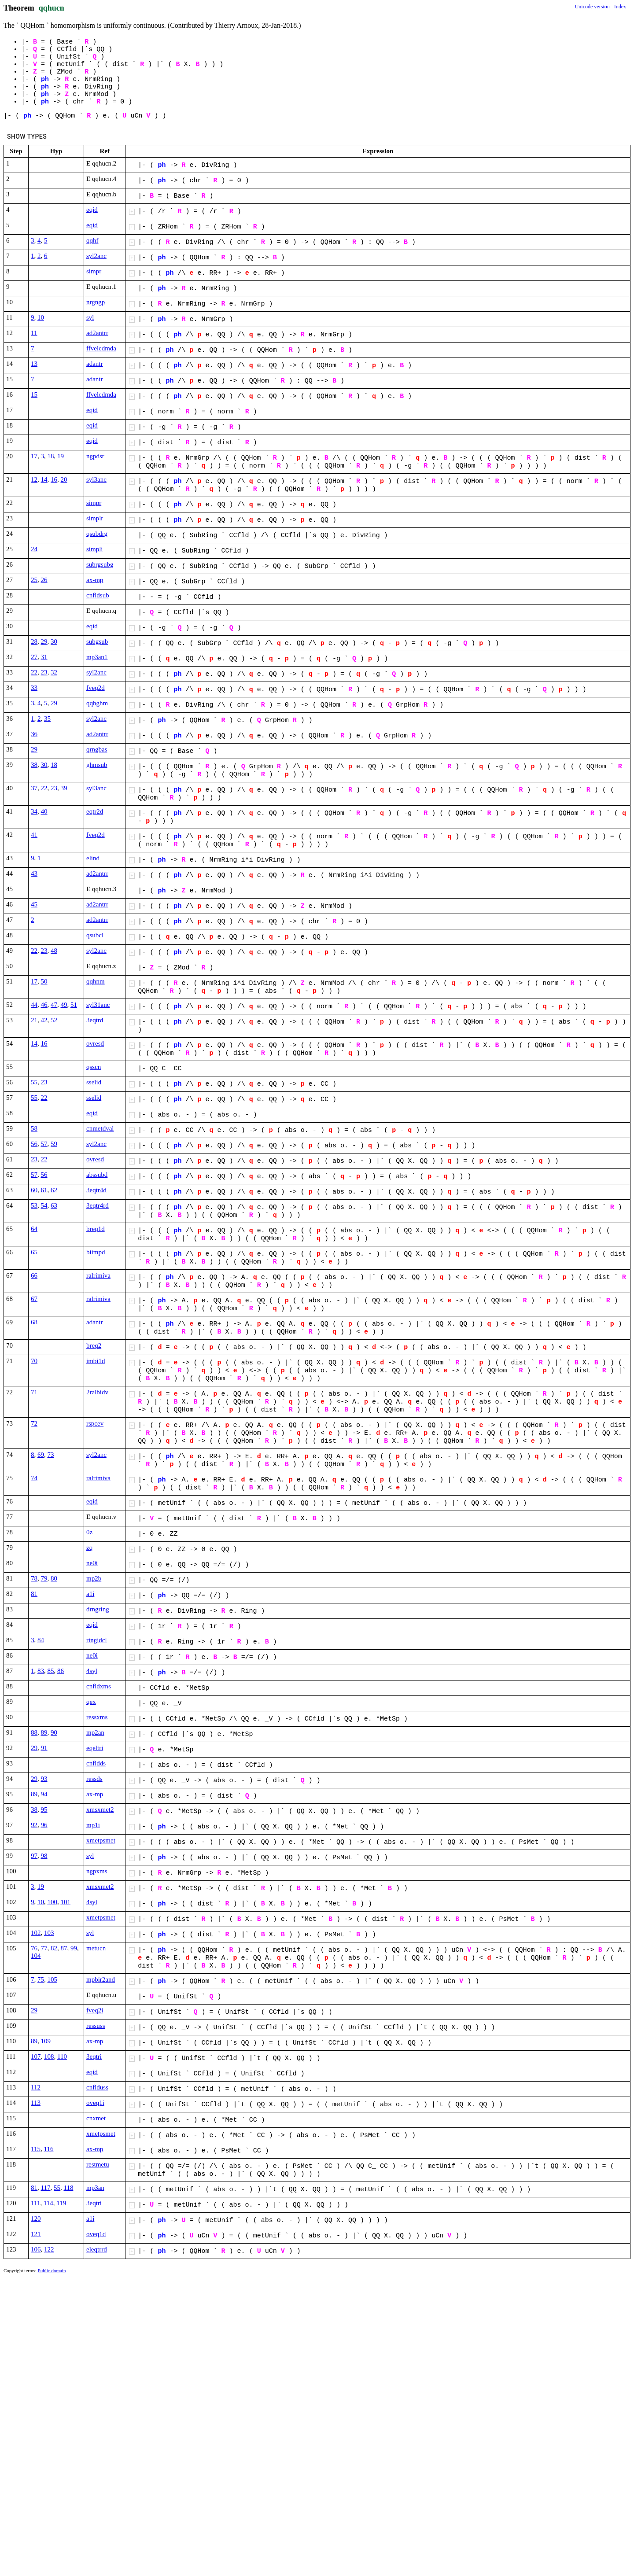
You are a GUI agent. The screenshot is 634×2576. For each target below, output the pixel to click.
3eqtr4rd (97, 1205)
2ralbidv (97, 1392)
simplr (94, 518)
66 (34, 1275)
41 (34, 834)
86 (60, 1670)
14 (44, 479)
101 (66, 1901)
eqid (92, 209)
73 (51, 1454)
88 (34, 1732)
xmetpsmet (100, 1840)
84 (40, 1640)
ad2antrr (97, 332)
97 (34, 1855)
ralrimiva (98, 1275)
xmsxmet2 (100, 1809)
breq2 (93, 1345)
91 (44, 1747)
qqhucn (51, 8)
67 (34, 1298)
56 (34, 1143)
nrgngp (95, 302)
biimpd (95, 1252)
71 (34, 1392)
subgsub (97, 641)
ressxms (96, 1717)
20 (64, 479)
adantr (94, 363)
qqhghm (97, 703)
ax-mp (94, 579)
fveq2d (95, 687)
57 (44, 1143)
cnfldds (96, 1763)
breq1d (95, 1228)
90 (54, 1732)
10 (40, 317)
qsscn (93, 1066)
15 (34, 394)
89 (44, 1732)
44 (34, 1004)
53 (34, 1205)
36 (34, 733)
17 (34, 456)
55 (34, 1082)
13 (34, 363)
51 (73, 1004)
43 (34, 873)
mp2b (93, 1578)
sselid (93, 1082)
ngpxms (96, 1871)
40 (44, 811)
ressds (94, 1778)
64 (34, 1228)
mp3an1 (96, 656)
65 (34, 1252)
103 (49, 1932)
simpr (93, 271)
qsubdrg (96, 533)
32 (54, 672)
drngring (97, 1609)
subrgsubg (99, 564)
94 (44, 1794)
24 (34, 549)
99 (73, 1948)
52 (54, 1020)
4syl (91, 1670)
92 (34, 1824)
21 (34, 1020)
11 (34, 332)
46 (44, 1004)
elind (93, 858)
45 (34, 904)
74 (34, 1477)
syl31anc (98, 1004)
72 (34, 1423)
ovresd (95, 1043)
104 (36, 1955)
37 (34, 788)
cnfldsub (97, 595)
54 (44, 1205)
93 (44, 1778)
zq (89, 1547)
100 (53, 1901)
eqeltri (94, 1747)
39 (64, 788)
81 (34, 1593)
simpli (94, 549)
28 (34, 641)
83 (40, 1670)
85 (51, 1670)
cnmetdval (100, 1128)
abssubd (96, 1174)
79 (44, 1578)
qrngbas (96, 749)
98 (44, 1855)
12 (34, 479)
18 (51, 456)
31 (44, 656)
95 (44, 1809)
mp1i (93, 1824)
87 (64, 1948)
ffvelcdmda (101, 348)
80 (54, 1578)
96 (44, 1824)
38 (34, 764)
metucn (96, 1948)
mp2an (95, 1732)
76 (34, 1948)
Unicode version (592, 7)
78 (34, 1578)
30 (54, 641)
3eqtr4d (96, 1190)
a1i (90, 1593)
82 (54, 1948)
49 (64, 1004)
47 (54, 1004)
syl (90, 317)
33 (34, 687)
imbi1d (95, 1360)
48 (54, 950)
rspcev (94, 1423)
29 (44, 641)
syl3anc (96, 479)
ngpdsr (95, 456)
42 (44, 1020)
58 (34, 1128)
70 (34, 1360)
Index (620, 7)
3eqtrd (94, 1020)
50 (44, 981)
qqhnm (95, 981)
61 (44, 1190)
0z (89, 1532)
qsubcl (94, 935)
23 (44, 672)
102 (36, 1932)
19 (60, 456)
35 (47, 718)
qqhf (92, 240)
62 (54, 1190)
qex (91, 1701)
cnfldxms (98, 1686)
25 (34, 579)
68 (34, 1322)
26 (44, 579)
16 (54, 479)
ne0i (92, 1562)
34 (34, 811)
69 (40, 1454)
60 (34, 1190)
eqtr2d (94, 811)
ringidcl (96, 1640)
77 (44, 1948)
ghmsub (96, 764)
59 (54, 1143)
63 (54, 1205)
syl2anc (96, 255)
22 (34, 672)
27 (34, 656)
